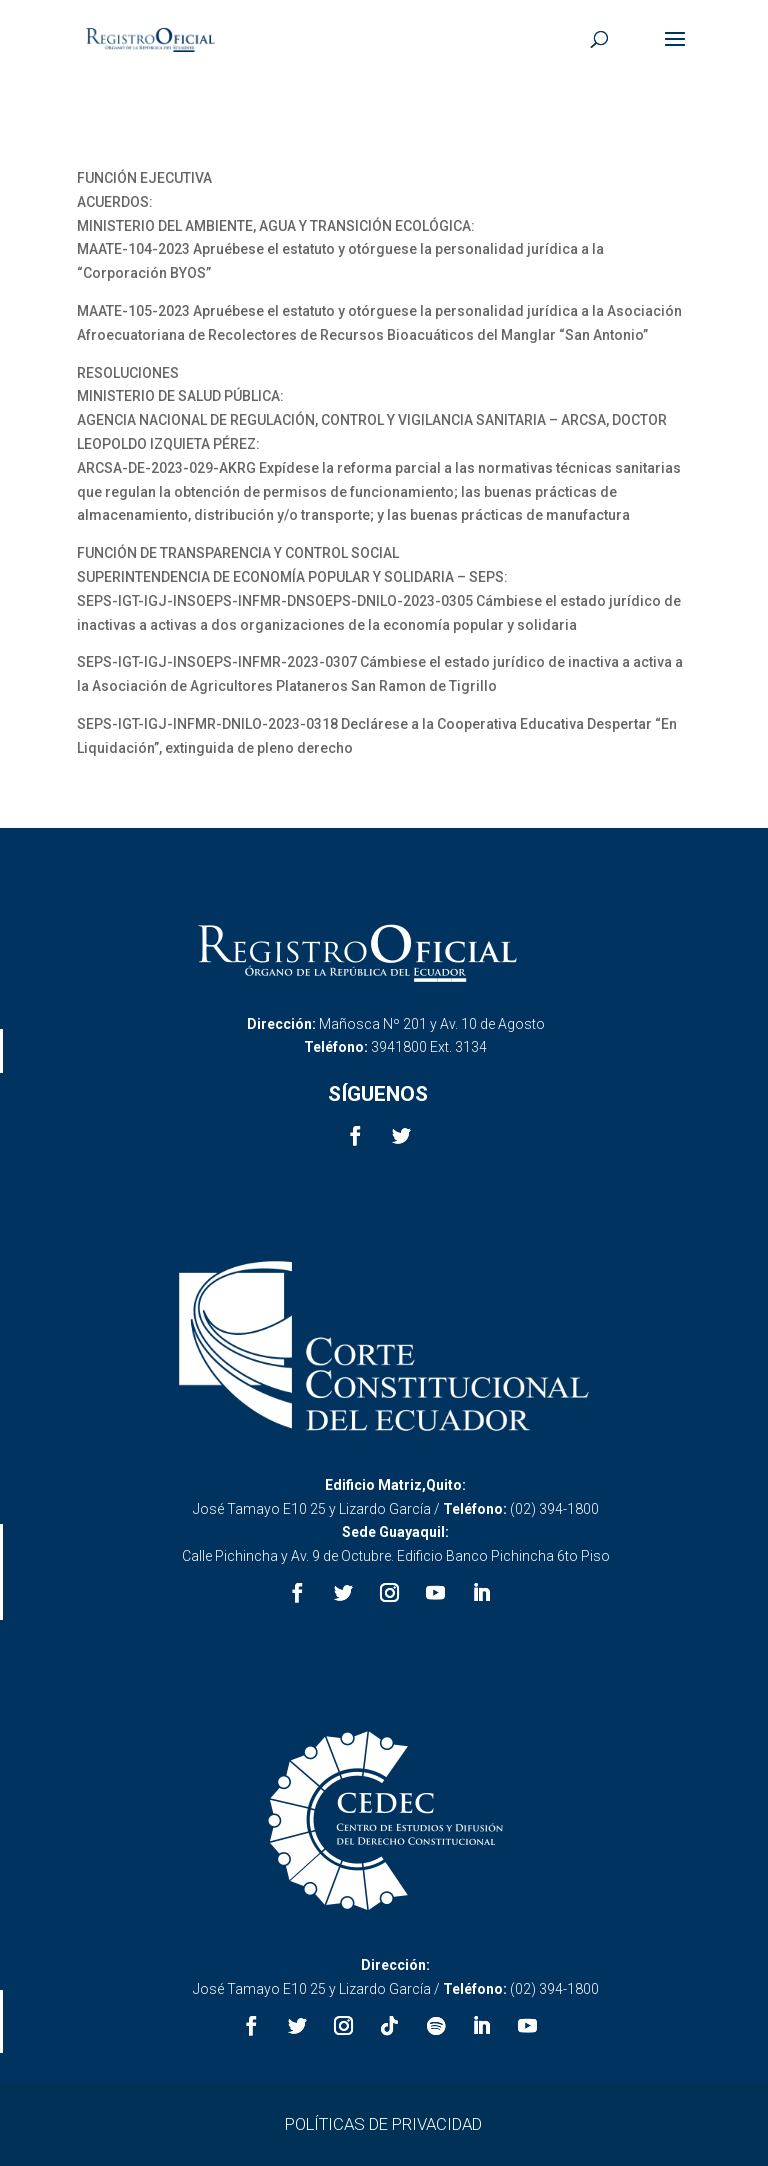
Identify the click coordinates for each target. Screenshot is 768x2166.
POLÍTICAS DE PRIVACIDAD (383, 2124)
